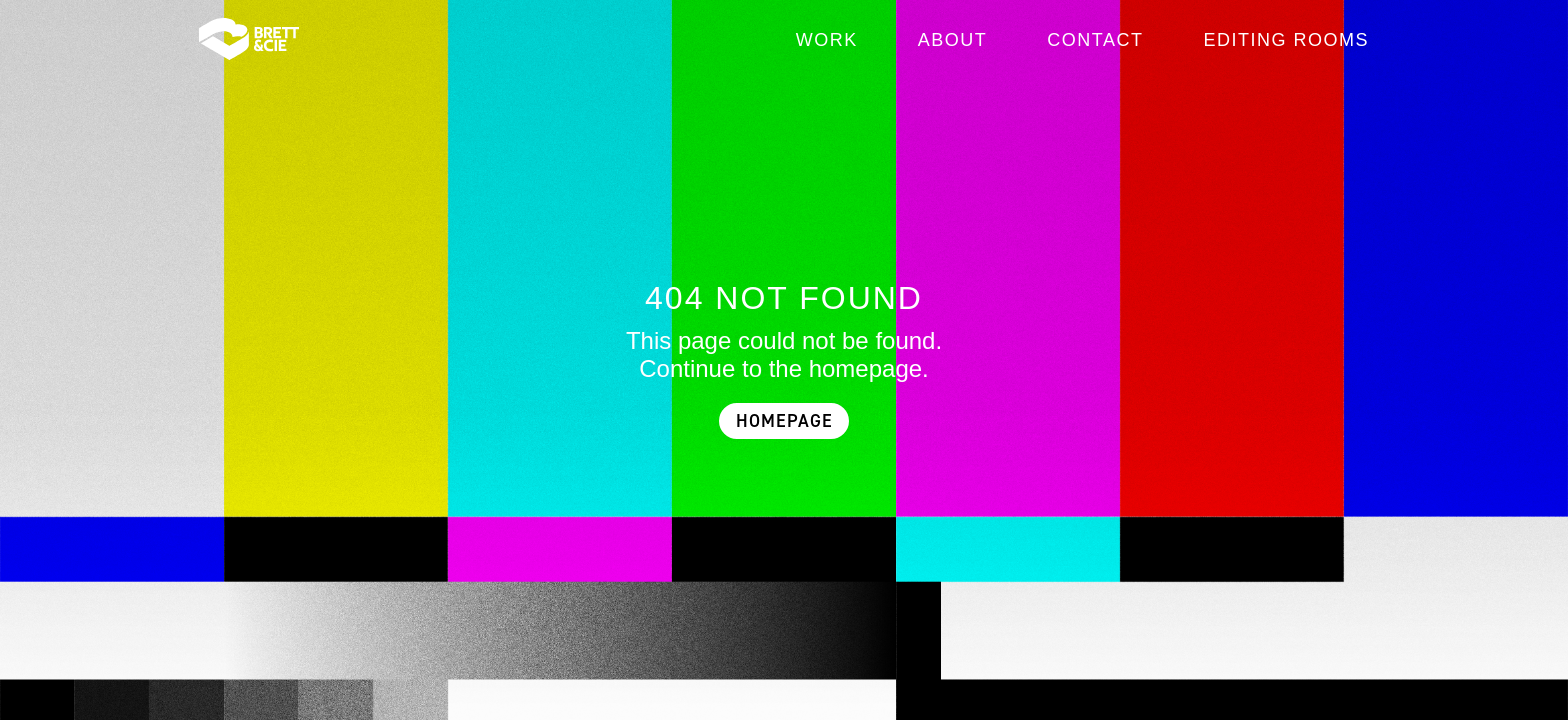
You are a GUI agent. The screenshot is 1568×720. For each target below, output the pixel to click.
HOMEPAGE (784, 421)
